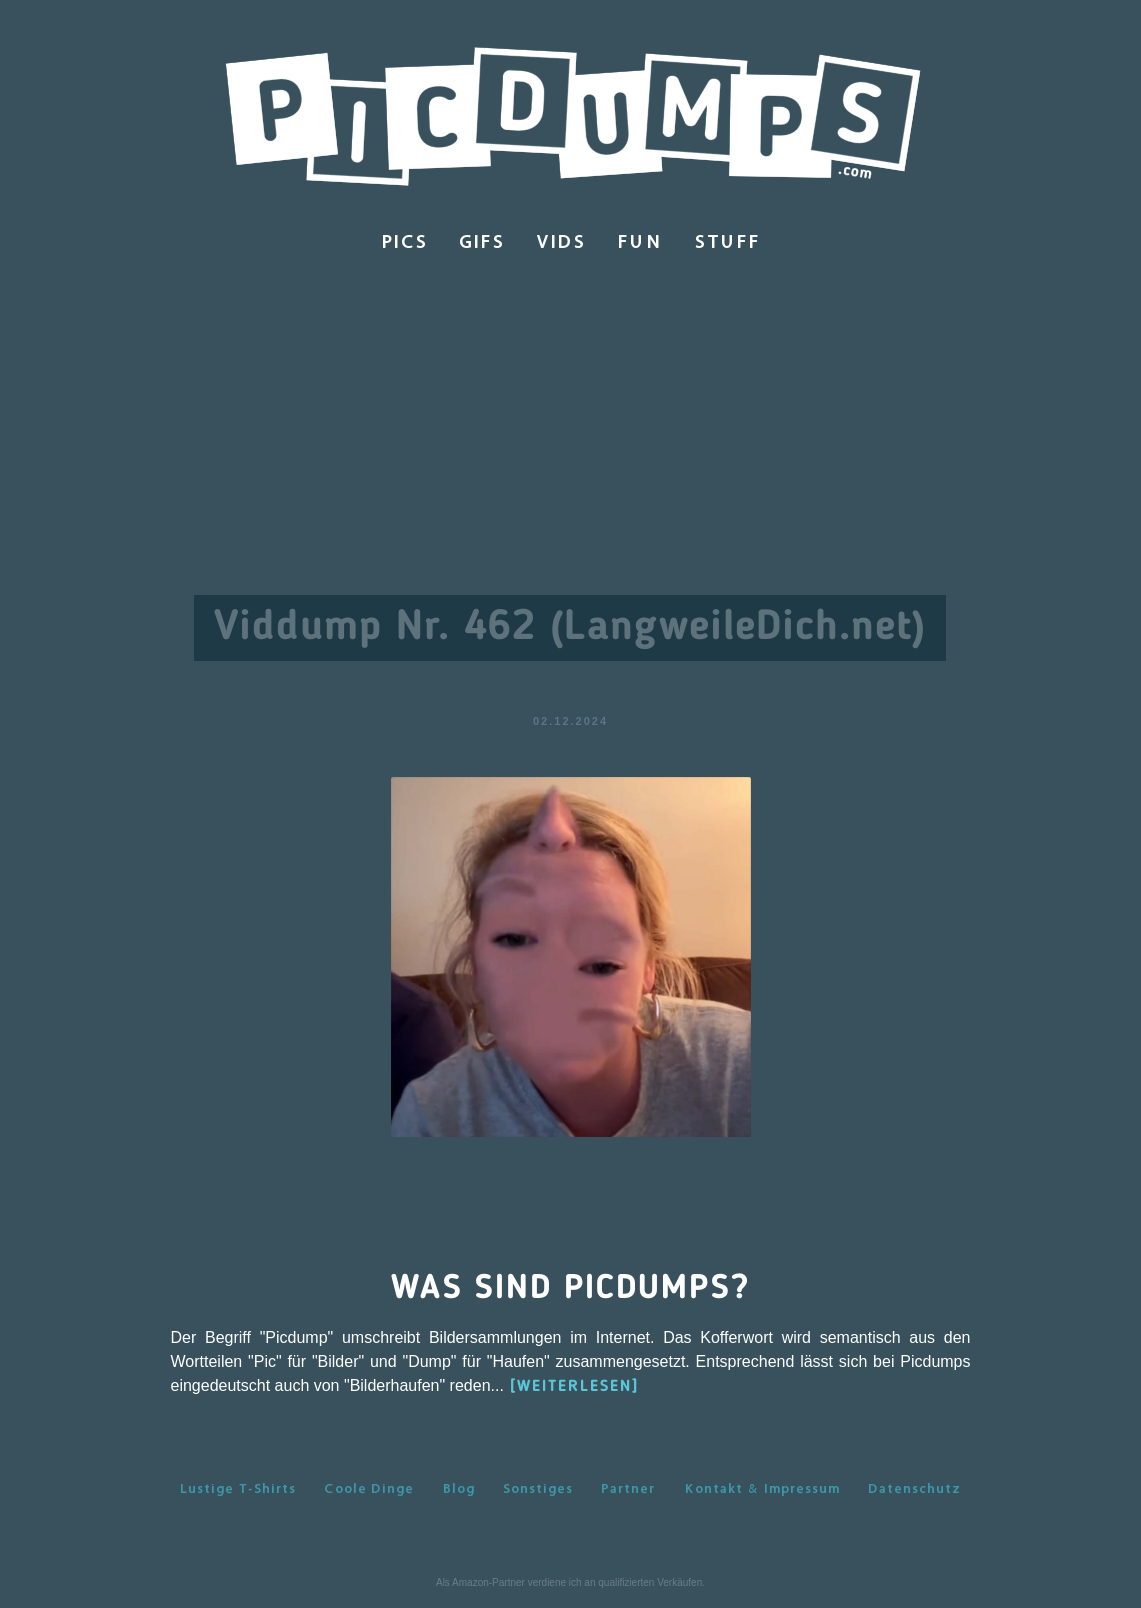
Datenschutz (914, 1488)
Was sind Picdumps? (570, 1289)
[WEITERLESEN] (574, 1387)
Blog (459, 1488)
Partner (628, 1488)
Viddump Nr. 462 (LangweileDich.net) (570, 628)
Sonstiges (538, 1488)
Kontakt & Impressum (762, 1488)
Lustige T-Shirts (238, 1488)
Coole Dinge (369, 1488)
